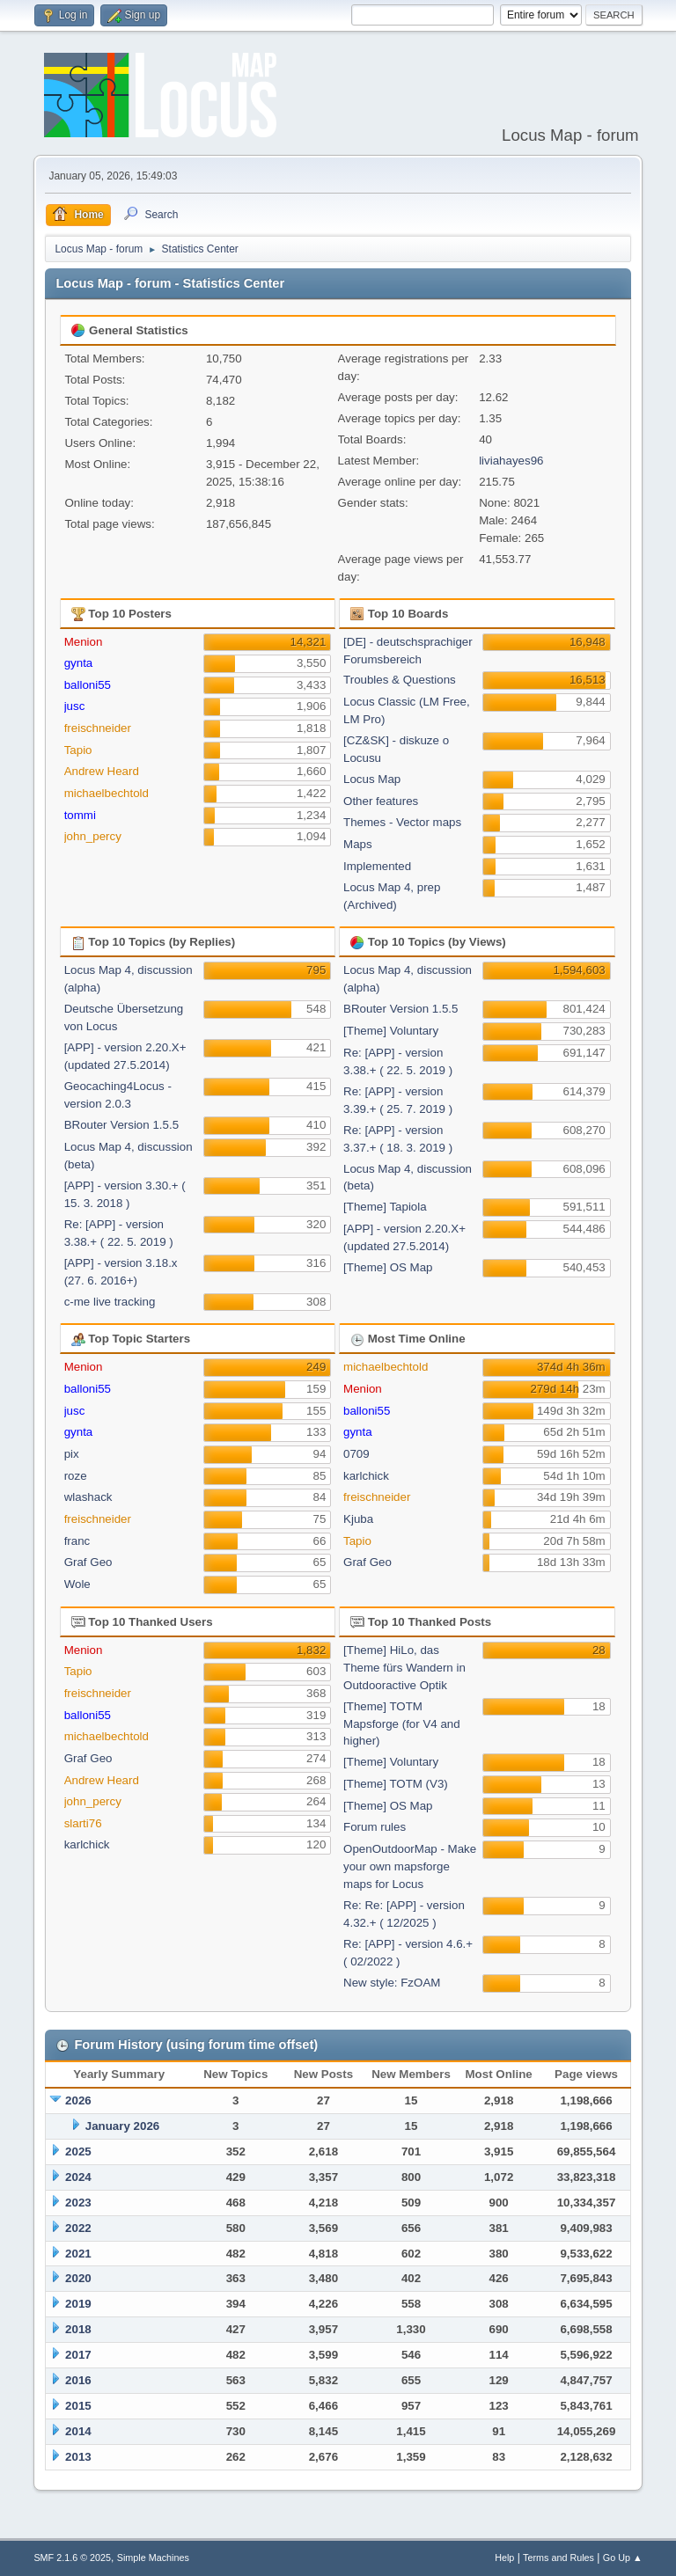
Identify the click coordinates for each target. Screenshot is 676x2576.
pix (71, 1453)
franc (77, 1541)
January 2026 (122, 2126)
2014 (78, 2431)
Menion (83, 641)
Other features (380, 801)
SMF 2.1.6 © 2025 (72, 2557)
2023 (78, 2202)
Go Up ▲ (623, 2557)
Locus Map (371, 779)
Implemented (377, 866)
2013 (78, 2456)
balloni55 (87, 685)
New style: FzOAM (391, 1982)
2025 (78, 2151)
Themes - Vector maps (402, 822)
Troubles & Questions (399, 679)
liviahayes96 (511, 460)
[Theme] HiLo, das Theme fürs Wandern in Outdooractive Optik (404, 1667)
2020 (78, 2278)
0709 (356, 1453)
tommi (80, 815)
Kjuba (358, 1519)
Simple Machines (153, 2557)
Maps (357, 844)
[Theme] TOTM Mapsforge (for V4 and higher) (401, 1724)
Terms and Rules (558, 2557)
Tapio (78, 750)
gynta (78, 663)
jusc (74, 706)
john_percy (92, 836)
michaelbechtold (106, 793)
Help (504, 2557)
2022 (78, 2228)
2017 (78, 2354)
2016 (78, 2380)
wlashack (88, 1497)
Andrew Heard (101, 771)
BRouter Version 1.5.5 (121, 1124)
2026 (78, 2100)
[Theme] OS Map (387, 1267)
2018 (78, 2329)
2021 (78, 2253)
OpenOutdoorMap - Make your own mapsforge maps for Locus (409, 1866)
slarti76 (83, 1823)
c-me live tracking (110, 1301)
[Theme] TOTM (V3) (395, 1783)
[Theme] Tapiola (385, 1206)
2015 (78, 2405)
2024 (78, 2177)
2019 (78, 2303)
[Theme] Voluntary (390, 1030)
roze (75, 1475)
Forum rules (374, 1826)
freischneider (97, 728)
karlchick (366, 1475)
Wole (77, 1584)
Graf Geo (88, 1562)
